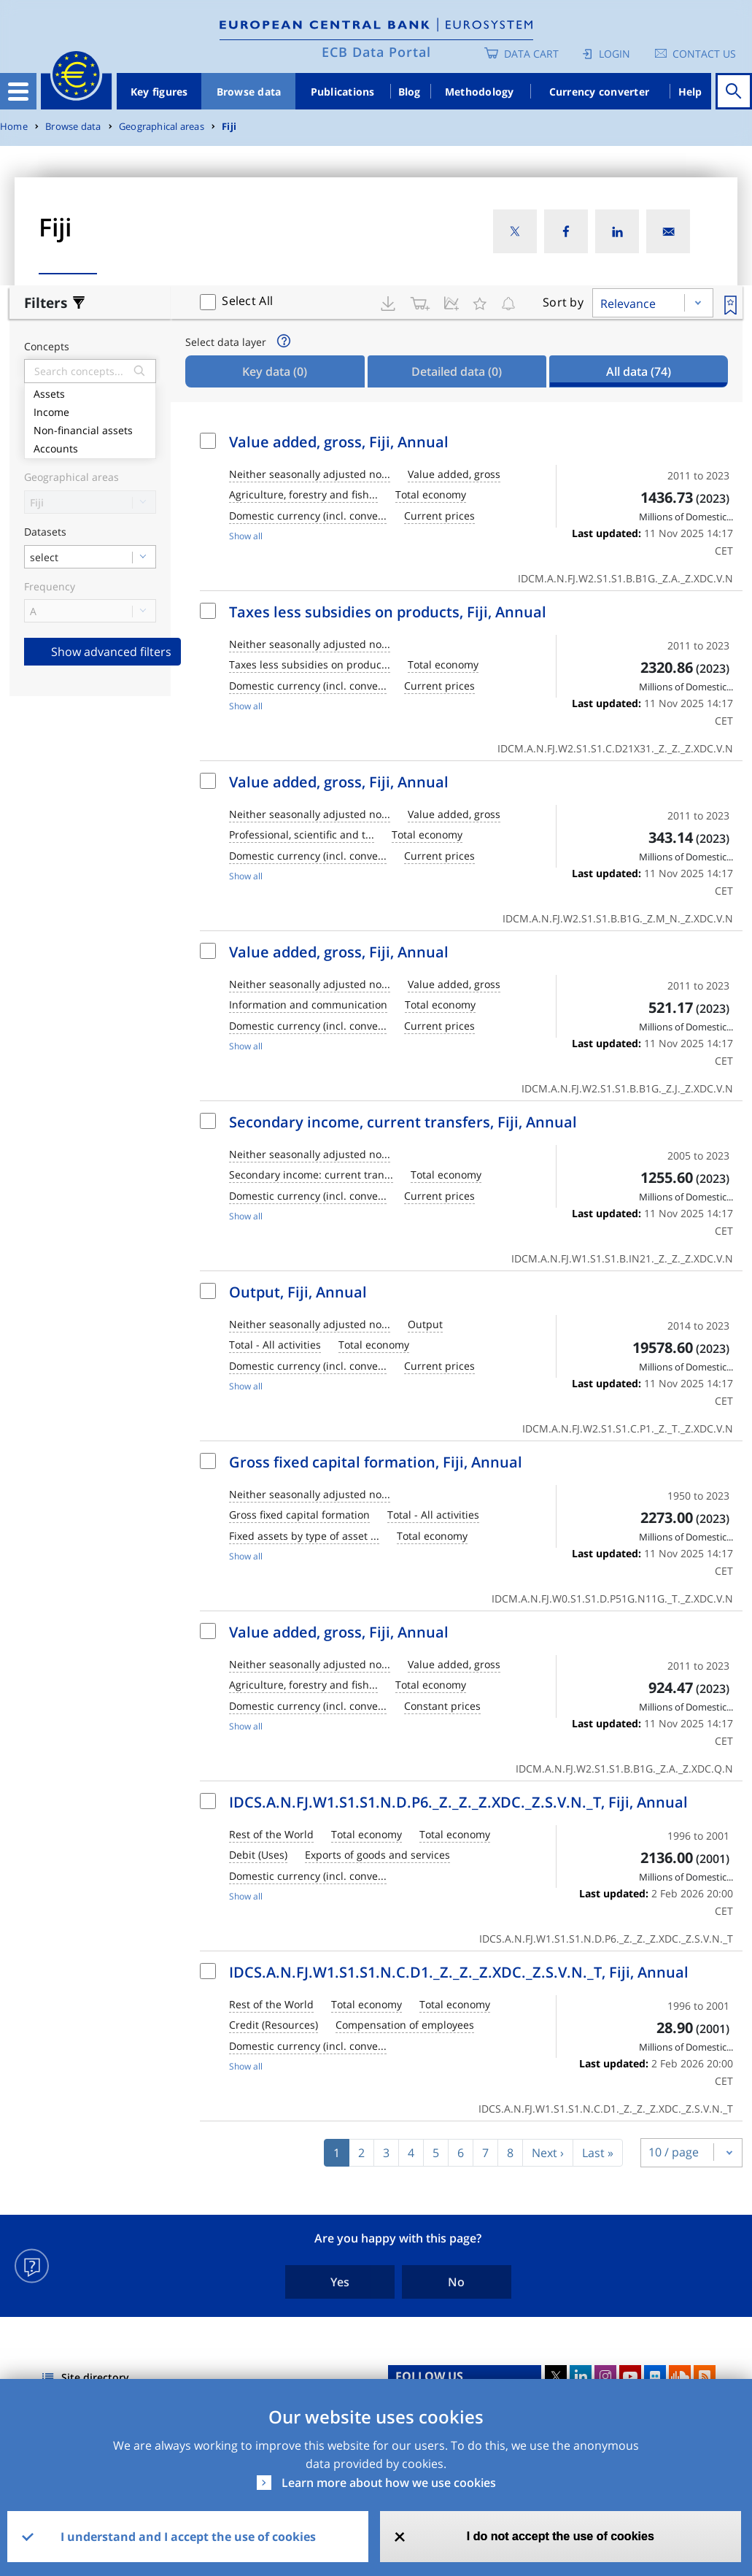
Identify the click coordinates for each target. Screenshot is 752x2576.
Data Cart (531, 54)
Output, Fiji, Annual (298, 1292)
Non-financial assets (90, 429)
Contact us (704, 54)
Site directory (95, 2377)
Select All (247, 301)
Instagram (605, 2376)
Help (690, 92)
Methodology (479, 92)
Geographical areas (161, 126)
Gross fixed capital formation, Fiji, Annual (375, 1462)
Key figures (159, 92)
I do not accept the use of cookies (560, 2536)
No (456, 2282)
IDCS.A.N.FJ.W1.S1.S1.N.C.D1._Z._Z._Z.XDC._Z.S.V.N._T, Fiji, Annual (459, 1972)
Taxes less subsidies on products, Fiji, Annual (387, 612)
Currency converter (599, 92)
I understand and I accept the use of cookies (188, 2537)
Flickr (655, 2376)
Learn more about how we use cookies (389, 2483)
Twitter (556, 2376)
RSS (705, 2376)
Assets (90, 392)
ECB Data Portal (376, 52)
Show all (246, 536)
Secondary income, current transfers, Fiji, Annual (403, 1122)
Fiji (229, 126)
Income (90, 410)
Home (14, 126)
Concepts (46, 347)
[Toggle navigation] (18, 91)
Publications (343, 92)
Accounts (90, 447)
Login (614, 54)
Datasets (45, 532)
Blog (409, 92)
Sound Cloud (680, 2376)
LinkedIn (581, 2376)
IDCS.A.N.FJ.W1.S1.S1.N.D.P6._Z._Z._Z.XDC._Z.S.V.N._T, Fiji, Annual (458, 1802)
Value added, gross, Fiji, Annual (339, 442)
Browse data (249, 92)
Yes (339, 2282)
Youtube (630, 2376)
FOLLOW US (429, 2376)
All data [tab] (638, 371)
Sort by (563, 302)
